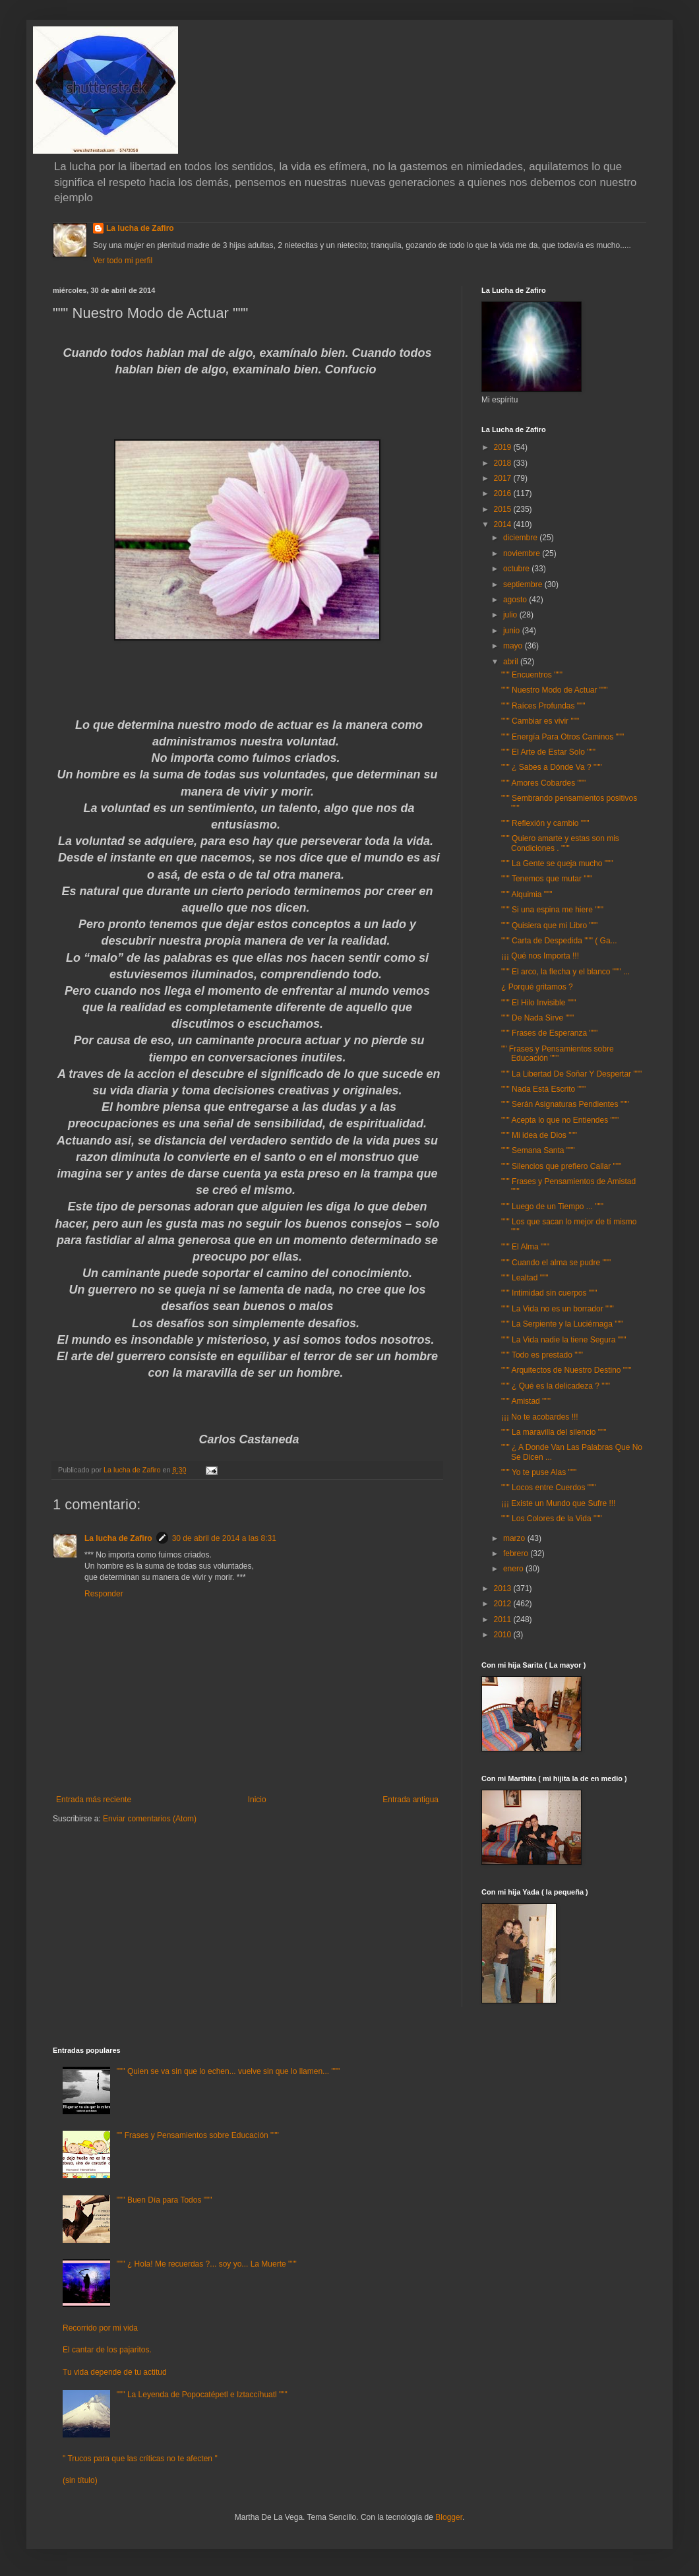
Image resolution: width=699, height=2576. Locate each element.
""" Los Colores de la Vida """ (551, 1518)
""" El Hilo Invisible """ (538, 1002)
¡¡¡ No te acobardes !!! (539, 1417)
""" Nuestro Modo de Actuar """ (554, 690)
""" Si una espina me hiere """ (552, 909)
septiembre (524, 584)
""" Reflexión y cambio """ (545, 823)
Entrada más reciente (93, 1799)
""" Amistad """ (526, 1401)
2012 (504, 1603)
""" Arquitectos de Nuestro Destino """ (566, 1370)
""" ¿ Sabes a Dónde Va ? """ (551, 767)
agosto (516, 599)
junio (512, 630)
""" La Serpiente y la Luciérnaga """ (562, 1324)
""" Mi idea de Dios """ (539, 1135)
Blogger (448, 2517)
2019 (504, 447)
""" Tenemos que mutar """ (546, 878)
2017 (504, 478)
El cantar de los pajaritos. (107, 2349)
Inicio (257, 1799)
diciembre (521, 537)
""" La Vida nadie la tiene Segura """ (563, 1339)
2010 (504, 1634)
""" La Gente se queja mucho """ (557, 863)
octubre (517, 568)
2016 (504, 493)
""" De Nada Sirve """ (537, 1017)
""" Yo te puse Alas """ (538, 1472)
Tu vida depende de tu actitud (115, 2372)
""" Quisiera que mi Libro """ (549, 925)
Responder (103, 1593)
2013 (504, 1588)
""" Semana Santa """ (538, 1150)
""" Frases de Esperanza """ (549, 1033)
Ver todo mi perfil (122, 260)
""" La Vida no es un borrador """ (557, 1308)
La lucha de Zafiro (140, 228)
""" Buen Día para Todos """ (164, 2200)
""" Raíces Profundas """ (543, 705)
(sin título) (80, 2480)
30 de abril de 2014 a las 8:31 (224, 1538)
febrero (516, 1553)
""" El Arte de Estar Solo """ (548, 752)
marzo (515, 1538)
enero (514, 1568)
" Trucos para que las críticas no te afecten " (140, 2458)
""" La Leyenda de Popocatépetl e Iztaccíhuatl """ (202, 2394)
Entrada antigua (410, 1799)
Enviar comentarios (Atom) (150, 1818)
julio (511, 614)
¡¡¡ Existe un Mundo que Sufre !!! (558, 1503)
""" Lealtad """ (525, 1277)
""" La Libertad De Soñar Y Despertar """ (571, 1074)
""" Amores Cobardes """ (543, 783)
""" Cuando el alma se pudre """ (556, 1262)
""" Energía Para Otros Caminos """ (562, 736)
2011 (504, 1619)
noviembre (522, 553)
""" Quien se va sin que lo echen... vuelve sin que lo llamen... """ (228, 2071)
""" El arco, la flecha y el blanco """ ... (565, 971)
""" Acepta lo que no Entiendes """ (560, 1120)
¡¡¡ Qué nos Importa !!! (540, 955)
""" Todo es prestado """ (542, 1355)
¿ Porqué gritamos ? (537, 986)
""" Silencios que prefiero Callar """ (561, 1166)
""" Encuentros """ (531, 674)
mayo (514, 645)
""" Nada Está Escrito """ (543, 1089)
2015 (504, 509)
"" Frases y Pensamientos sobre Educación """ (557, 1053)
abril (511, 661)
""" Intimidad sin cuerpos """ (549, 1293)
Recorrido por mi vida (100, 2328)
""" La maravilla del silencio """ (554, 1432)
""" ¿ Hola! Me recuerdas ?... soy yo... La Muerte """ (207, 2264)
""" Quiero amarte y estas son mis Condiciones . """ (560, 843)
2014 (504, 524)
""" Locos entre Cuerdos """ (548, 1487)
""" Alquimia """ (527, 894)
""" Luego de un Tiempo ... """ (552, 1206)
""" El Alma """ (525, 1246)
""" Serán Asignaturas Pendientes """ (565, 1104)
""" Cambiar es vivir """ (540, 721)
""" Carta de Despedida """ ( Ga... (559, 940)
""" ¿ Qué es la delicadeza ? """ (555, 1386)
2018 (504, 463)
